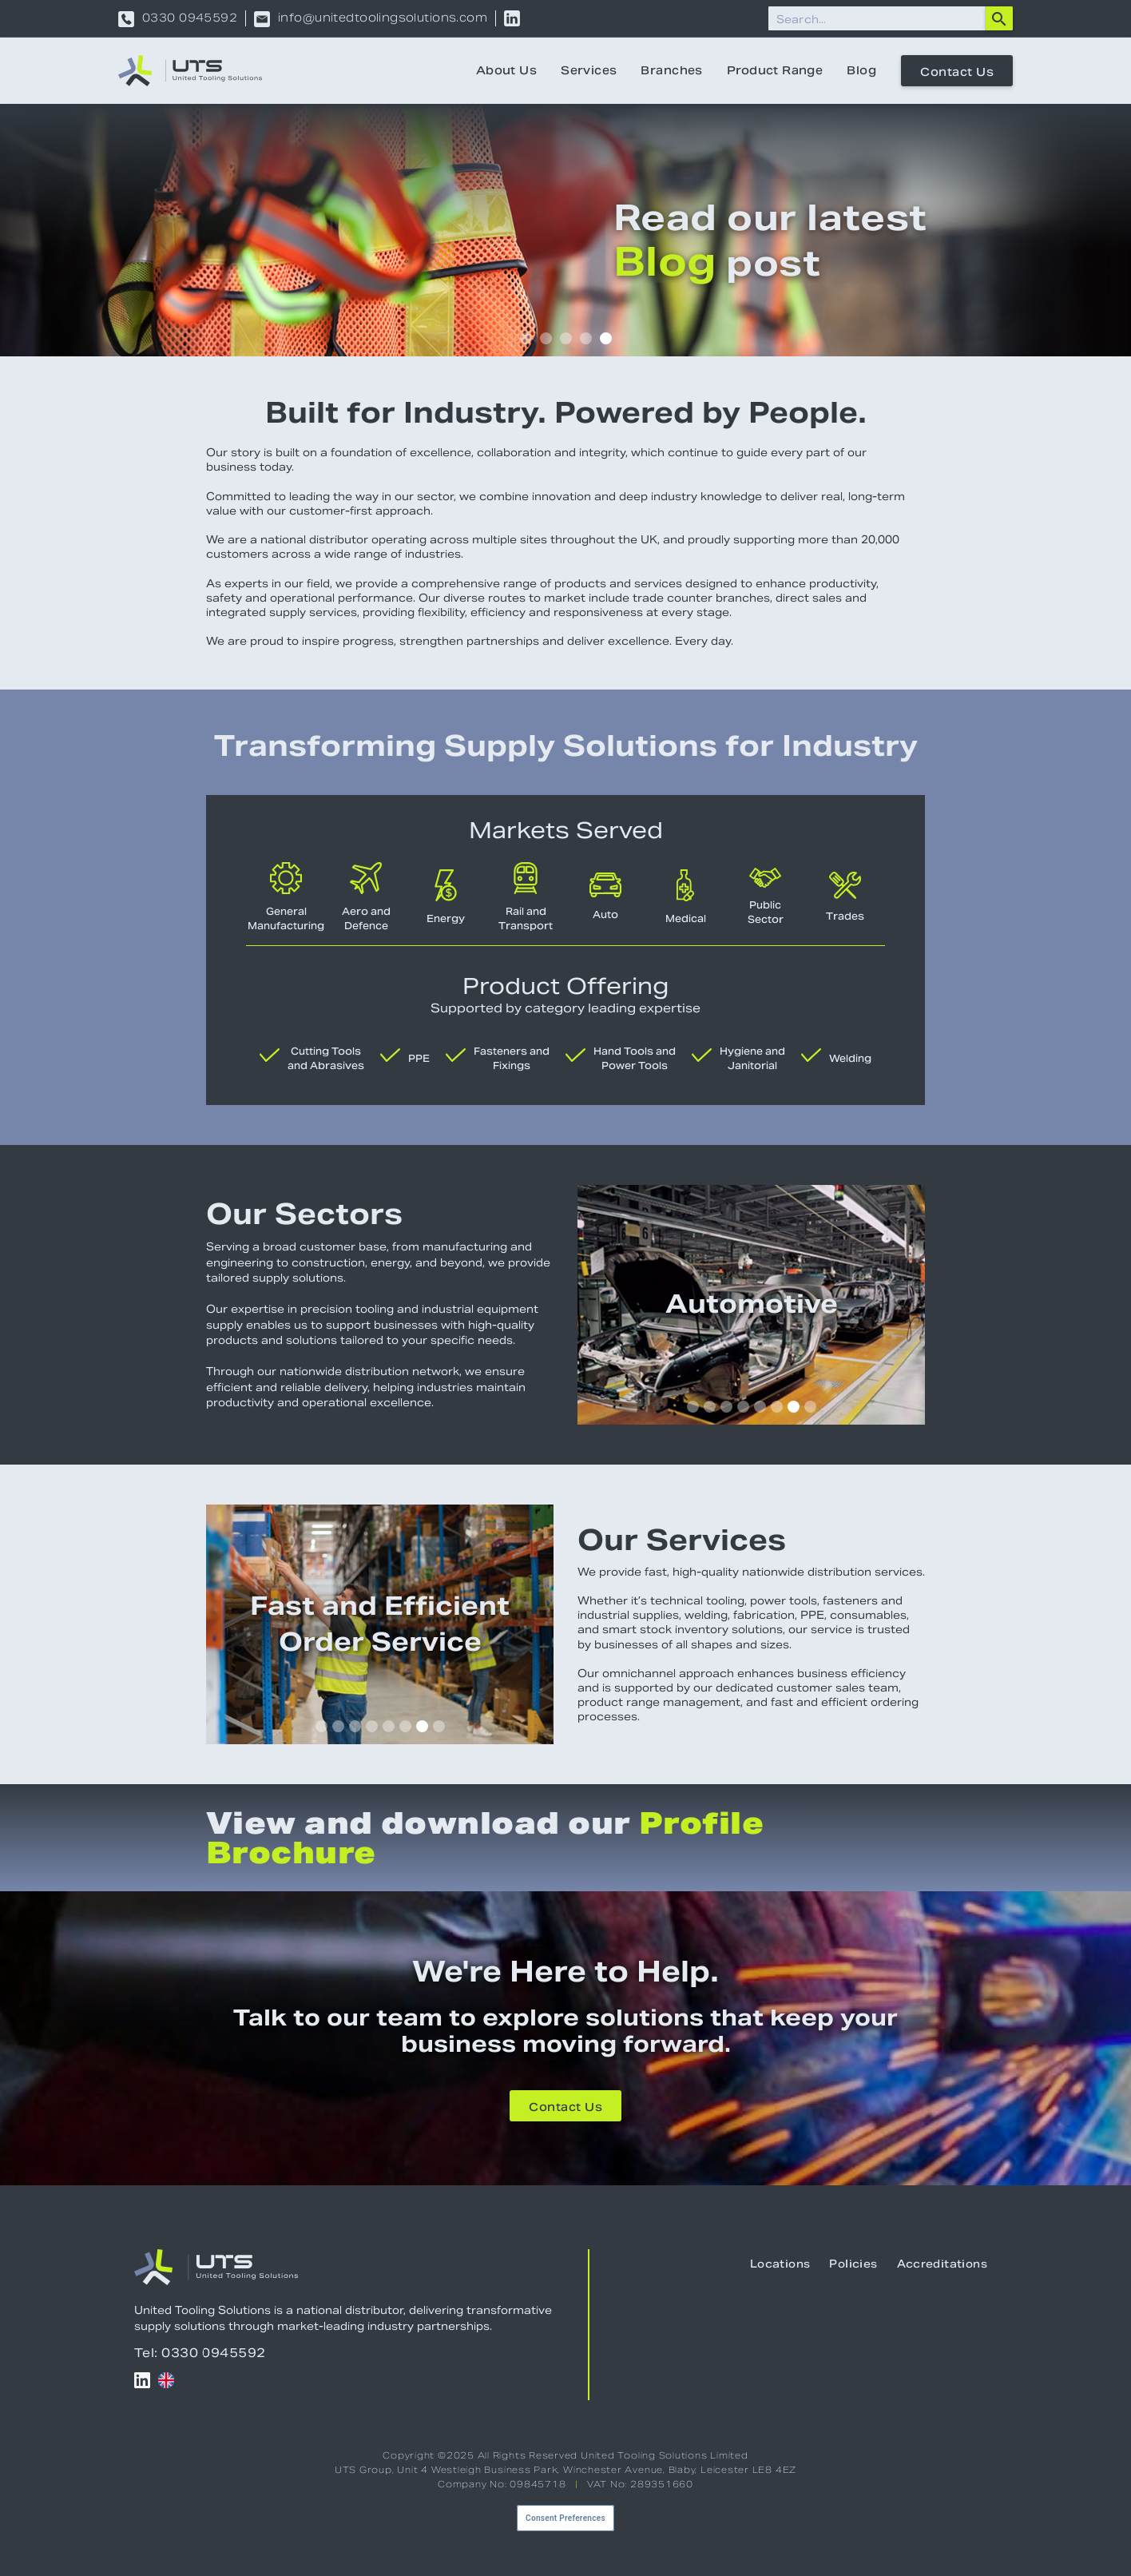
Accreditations (942, 2264)
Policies (853, 2264)
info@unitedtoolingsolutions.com (382, 19)
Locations (780, 2264)
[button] (526, 338)
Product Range (775, 70)
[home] (190, 70)
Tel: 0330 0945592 (200, 2352)
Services (589, 70)
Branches (671, 70)
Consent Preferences (565, 2518)
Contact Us (957, 72)
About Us (506, 70)
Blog (861, 70)
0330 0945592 (189, 19)
